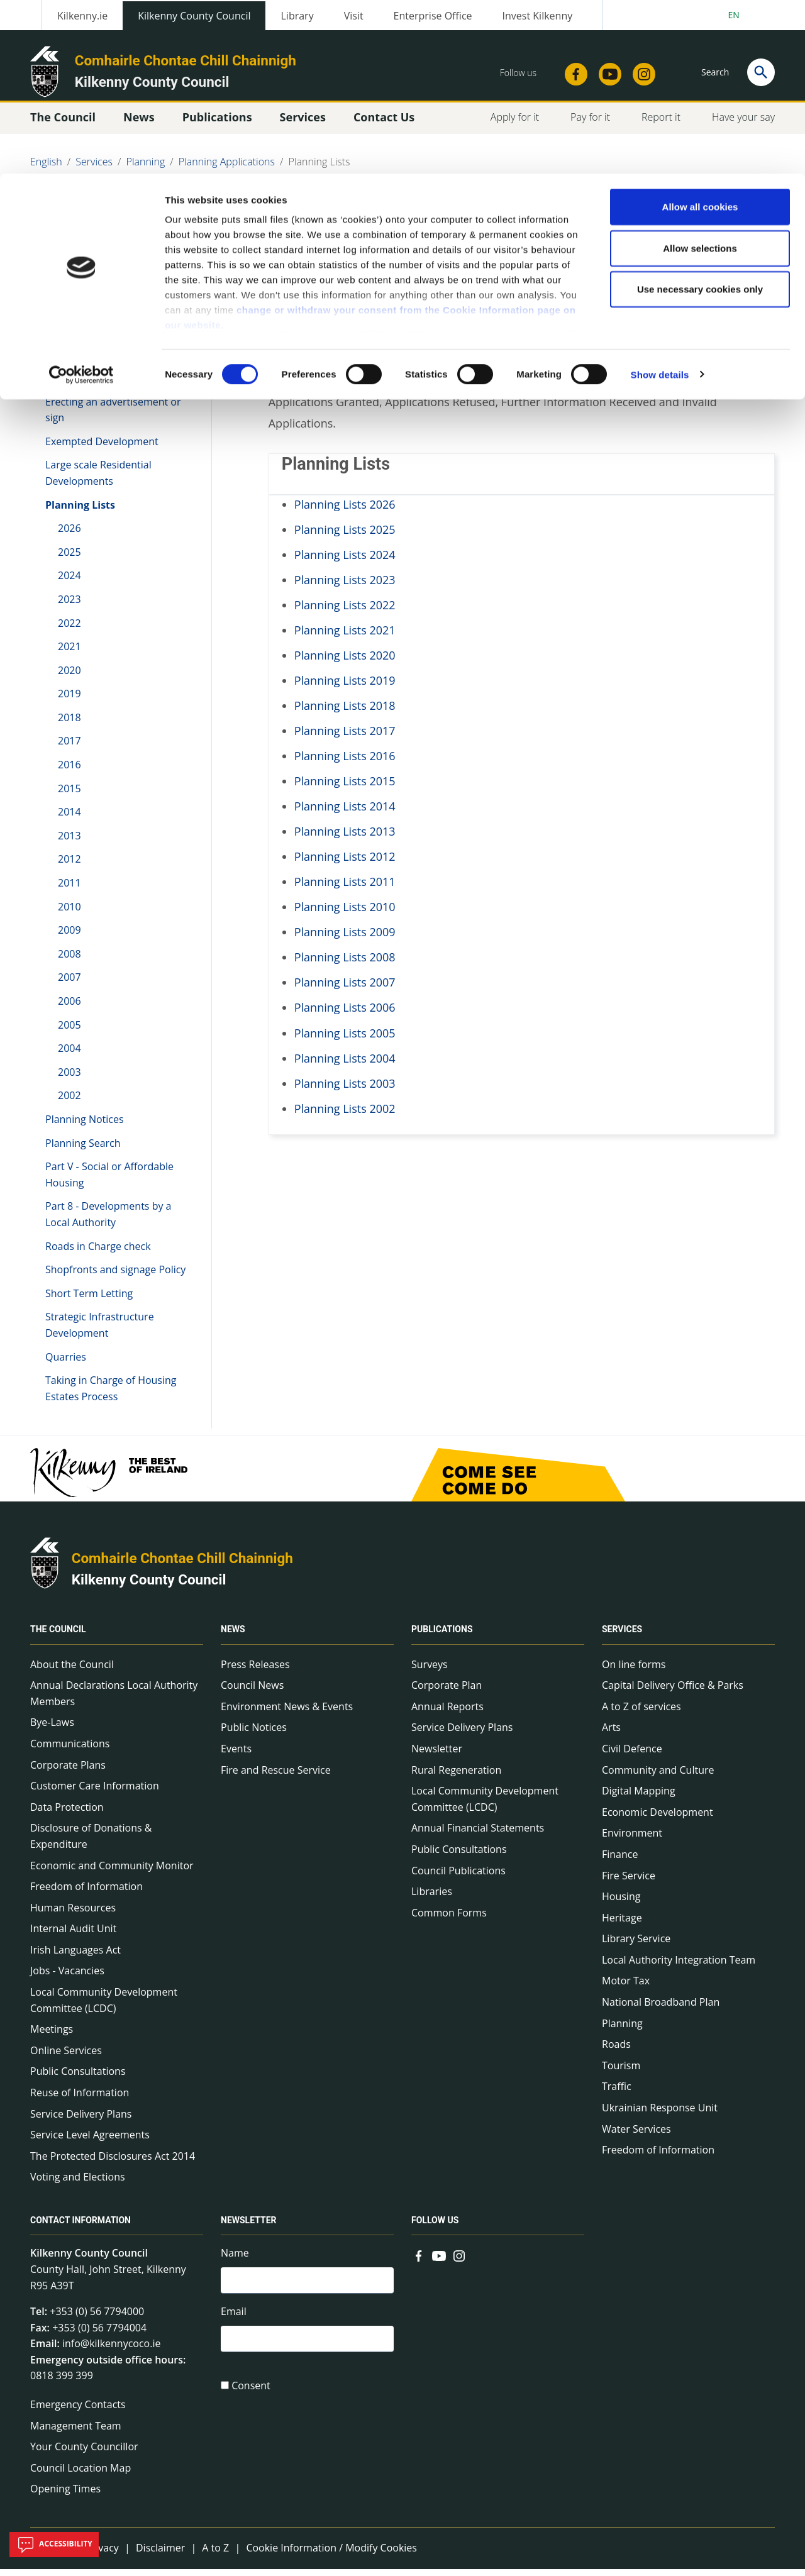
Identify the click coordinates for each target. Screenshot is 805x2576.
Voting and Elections (77, 2184)
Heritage (622, 1925)
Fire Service (628, 1882)
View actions (628, 226)
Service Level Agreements (90, 2141)
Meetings (51, 2036)
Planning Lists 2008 (345, 964)
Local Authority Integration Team (678, 1967)
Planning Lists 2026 (345, 511)
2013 (69, 842)
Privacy (102, 2555)
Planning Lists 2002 (345, 1115)
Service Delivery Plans (80, 2121)
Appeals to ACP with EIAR (103, 345)
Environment (632, 1840)
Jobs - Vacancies (67, 1978)
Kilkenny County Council (149, 1586)
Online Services (66, 2057)
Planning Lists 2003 (345, 1090)
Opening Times (65, 2496)
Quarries (65, 1364)
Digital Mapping (638, 1798)
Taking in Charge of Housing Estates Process (111, 1395)
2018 (69, 724)
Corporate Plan (446, 1692)
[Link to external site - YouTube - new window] (439, 2261)
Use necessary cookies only (700, 115)
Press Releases (255, 1671)
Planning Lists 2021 (345, 636)
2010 (69, 913)
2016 (69, 771)
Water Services (636, 2136)
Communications (69, 1750)
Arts (611, 1735)
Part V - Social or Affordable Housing (109, 1181)
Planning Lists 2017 (345, 737)
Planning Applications (98, 309)
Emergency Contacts (78, 2411)
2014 (69, 819)
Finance (620, 1861)
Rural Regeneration (456, 1777)
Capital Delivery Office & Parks (672, 1692)
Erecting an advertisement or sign (113, 417)
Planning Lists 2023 (345, 586)
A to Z (215, 2555)
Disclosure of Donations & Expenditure (91, 1843)
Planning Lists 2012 (345, 863)
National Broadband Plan (660, 2009)
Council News (252, 1692)
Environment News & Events (287, 1713)
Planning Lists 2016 (345, 762)
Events (236, 1755)
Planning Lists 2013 (345, 838)
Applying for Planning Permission (95, 377)
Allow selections (700, 74)
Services (622, 1637)
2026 (69, 535)
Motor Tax (626, 1988)
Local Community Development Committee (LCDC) (103, 2007)
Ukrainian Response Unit (660, 2114)
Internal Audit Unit (73, 1936)
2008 (69, 961)
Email (234, 2320)
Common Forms (449, 1919)
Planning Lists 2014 (345, 813)
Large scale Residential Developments (98, 480)
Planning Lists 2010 (345, 914)
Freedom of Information (86, 1893)
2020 (69, 677)
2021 (69, 653)
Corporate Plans (68, 1772)
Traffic (616, 2094)
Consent (250, 2396)
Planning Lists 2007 (345, 989)
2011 (69, 890)
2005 (69, 1032)
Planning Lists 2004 (345, 1065)
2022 (69, 630)
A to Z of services (641, 1713)
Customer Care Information (94, 1792)
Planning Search (83, 1150)
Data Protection (67, 1814)
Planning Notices (84, 1126)
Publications (442, 1637)
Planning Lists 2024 (345, 561)
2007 (69, 985)
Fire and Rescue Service (276, 1777)
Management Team (75, 2433)
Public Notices (254, 1735)
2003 (69, 1079)
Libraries (431, 1898)
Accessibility (54, 2545)
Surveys (429, 1671)
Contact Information (80, 2228)
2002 (69, 1103)
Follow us (434, 2228)
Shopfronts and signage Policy (115, 1276)
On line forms (633, 1671)
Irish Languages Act (75, 1957)
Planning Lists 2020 (345, 662)
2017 (69, 748)
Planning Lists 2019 (345, 687)
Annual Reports (447, 1713)
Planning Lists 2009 (345, 939)
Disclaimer (160, 2555)
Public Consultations (78, 2079)
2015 (69, 795)
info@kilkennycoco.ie (111, 2351)
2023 (69, 606)
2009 (69, 937)
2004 (69, 1055)
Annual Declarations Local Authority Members (113, 1700)
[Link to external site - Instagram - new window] (459, 2261)
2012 (69, 866)
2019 (69, 701)
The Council (58, 1637)
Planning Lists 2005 (345, 1040)
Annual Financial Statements (477, 1835)
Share (558, 226)
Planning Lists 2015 (345, 787)
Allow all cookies (700, 33)
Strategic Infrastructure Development (99, 1332)
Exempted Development (101, 448)
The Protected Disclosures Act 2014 (112, 2163)
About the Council (72, 1671)
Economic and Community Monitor (112, 1872)
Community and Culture (658, 1777)
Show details (660, 201)
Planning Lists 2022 (345, 611)
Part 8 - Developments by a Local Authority (108, 1222)
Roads (616, 2052)
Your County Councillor (84, 2454)
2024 (69, 583)
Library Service (636, 1946)
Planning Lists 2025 (345, 536)
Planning (622, 2030)
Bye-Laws (52, 1730)
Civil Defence (632, 1755)
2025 (69, 559)
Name (235, 2260)
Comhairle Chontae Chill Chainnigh (182, 1565)
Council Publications (458, 1877)
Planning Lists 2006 (345, 1014)
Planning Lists (80, 512)
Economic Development (657, 1819)
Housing (621, 1903)
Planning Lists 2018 (345, 712)
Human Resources (73, 1914)
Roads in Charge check (98, 1253)
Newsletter (436, 1755)
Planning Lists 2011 (345, 889)
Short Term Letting (89, 1300)
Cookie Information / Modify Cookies (331, 2555)
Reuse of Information (79, 2099)
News (233, 1637)
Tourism (621, 2072)
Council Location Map (80, 2475)
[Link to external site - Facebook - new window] (418, 2261)
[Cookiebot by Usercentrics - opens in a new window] (81, 201)
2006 (69, 1008)
